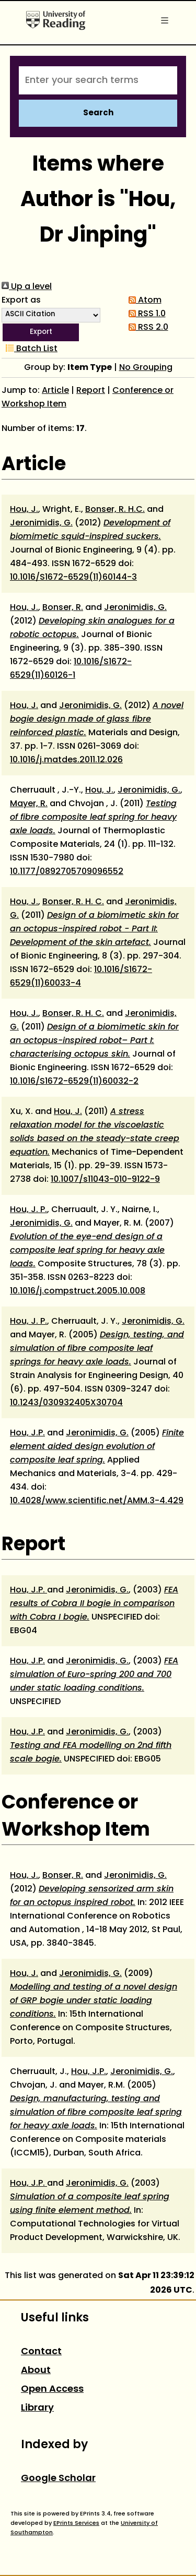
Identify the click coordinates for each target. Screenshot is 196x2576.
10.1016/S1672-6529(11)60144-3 (73, 577)
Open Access (52, 2389)
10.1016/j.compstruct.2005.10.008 (77, 1291)
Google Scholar (58, 2479)
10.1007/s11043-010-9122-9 (105, 1180)
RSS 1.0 (145, 314)
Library (37, 2408)
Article (55, 391)
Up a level (27, 287)
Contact (41, 2352)
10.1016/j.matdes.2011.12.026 (66, 760)
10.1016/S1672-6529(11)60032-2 (74, 1081)
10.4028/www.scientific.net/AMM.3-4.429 (96, 1501)
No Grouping (145, 368)
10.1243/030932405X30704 (66, 1403)
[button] (41, 332)
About (36, 2371)
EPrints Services (76, 2523)
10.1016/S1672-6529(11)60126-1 (71, 668)
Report (90, 391)
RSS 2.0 (146, 327)
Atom (143, 300)
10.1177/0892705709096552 (66, 872)
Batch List (29, 349)
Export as (21, 300)
